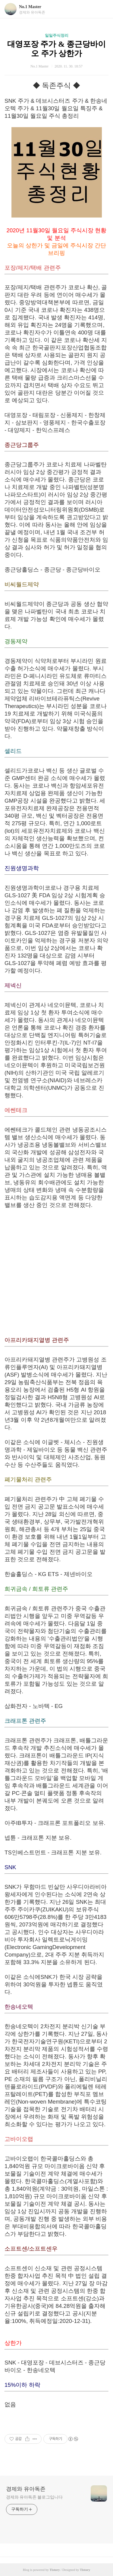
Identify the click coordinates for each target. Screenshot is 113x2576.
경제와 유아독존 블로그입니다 (34, 2497)
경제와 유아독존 (26, 2489)
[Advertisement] (56, 1272)
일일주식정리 (56, 35)
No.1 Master (30, 7)
